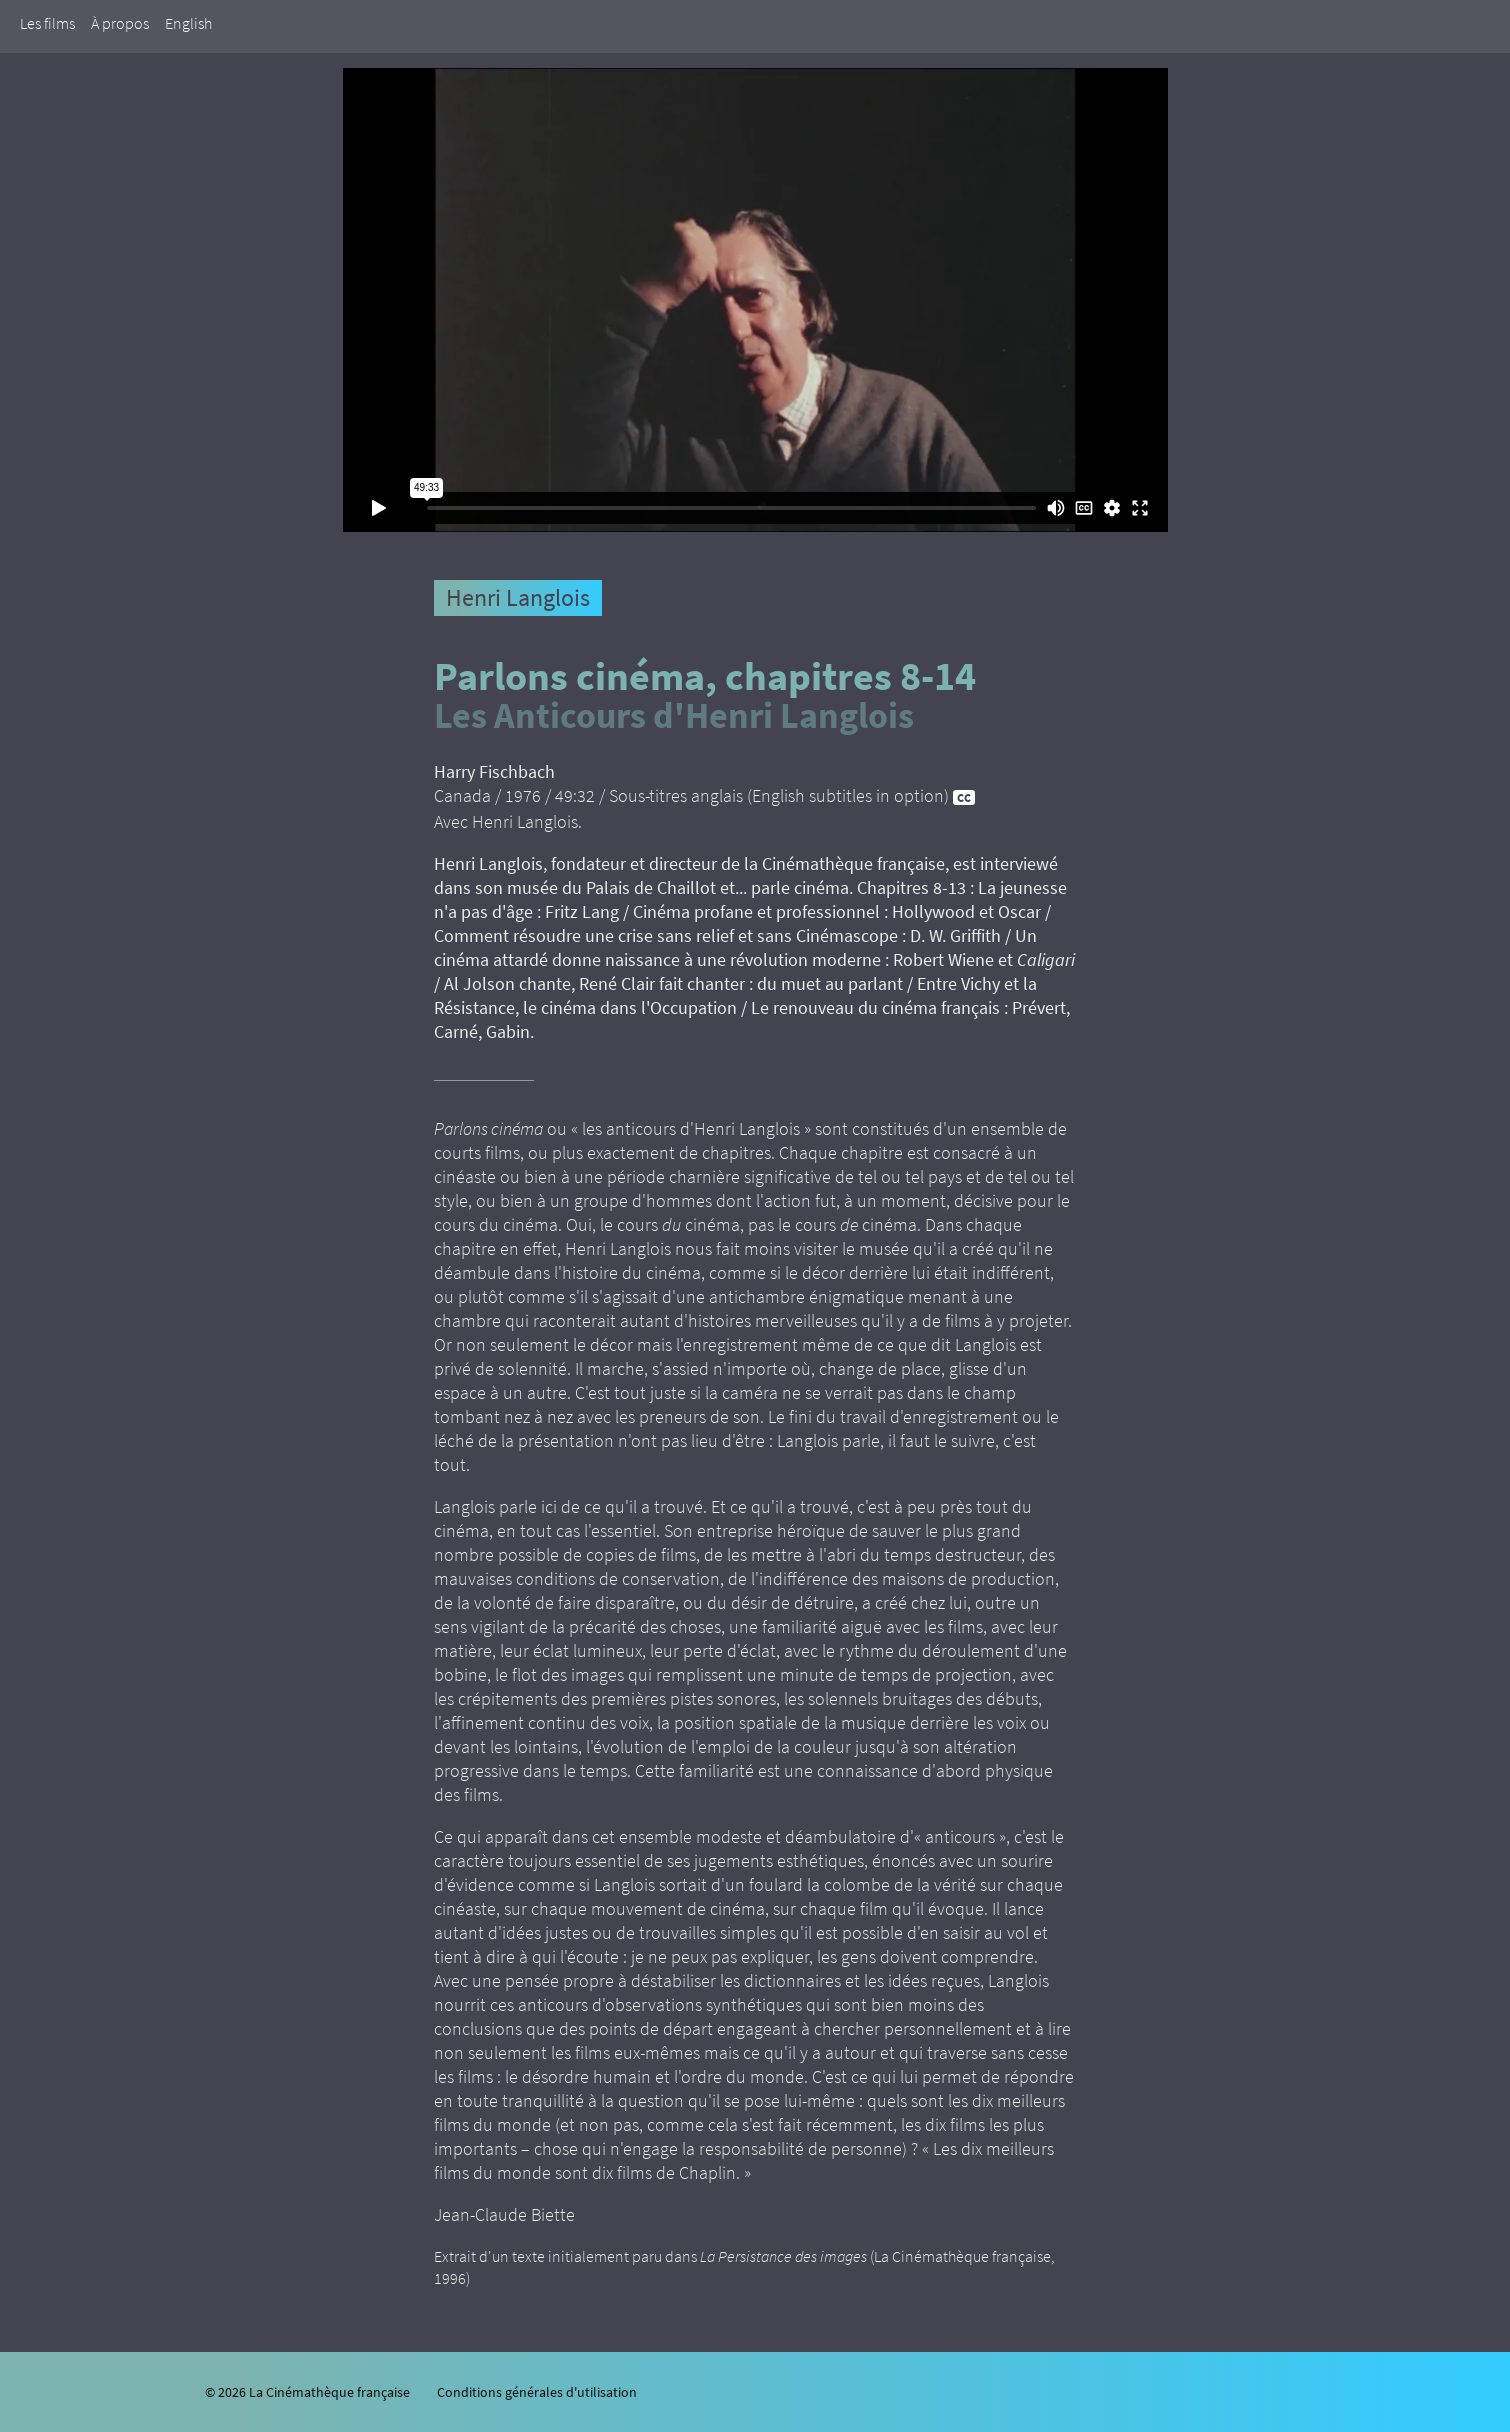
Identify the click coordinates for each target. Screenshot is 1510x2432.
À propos (120, 23)
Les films (47, 23)
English (188, 23)
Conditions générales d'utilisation (537, 2392)
